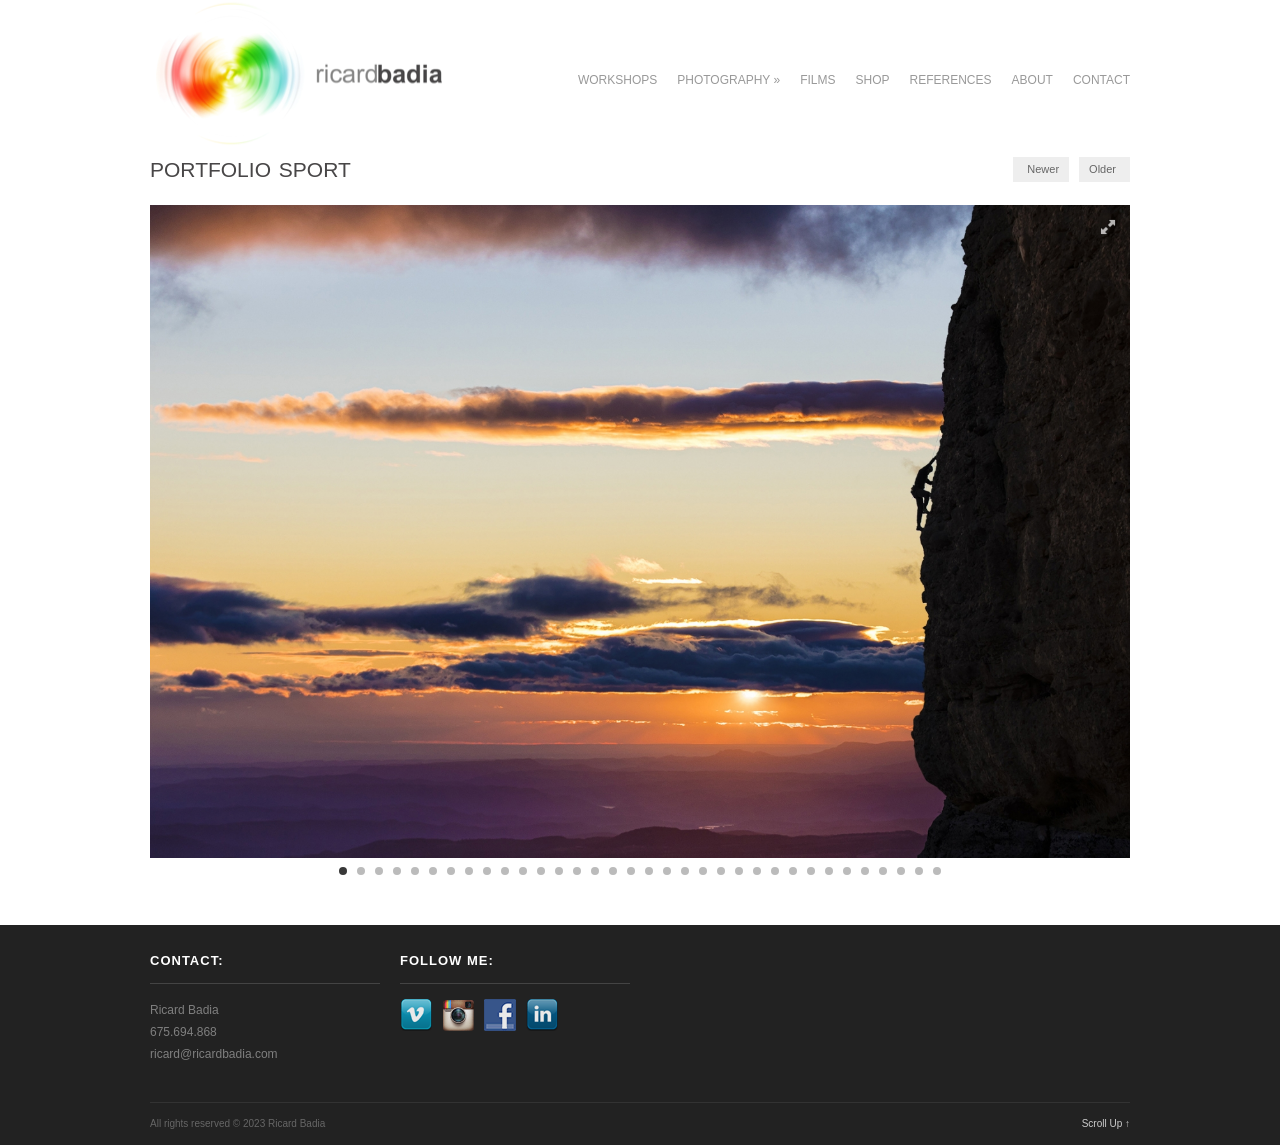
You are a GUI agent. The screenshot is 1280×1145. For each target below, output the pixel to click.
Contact (1101, 80)
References (951, 80)
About (1032, 80)
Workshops (617, 80)
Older (1102, 169)
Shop (873, 80)
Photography (728, 80)
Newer (1043, 169)
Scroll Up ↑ (1106, 1123)
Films (817, 80)
